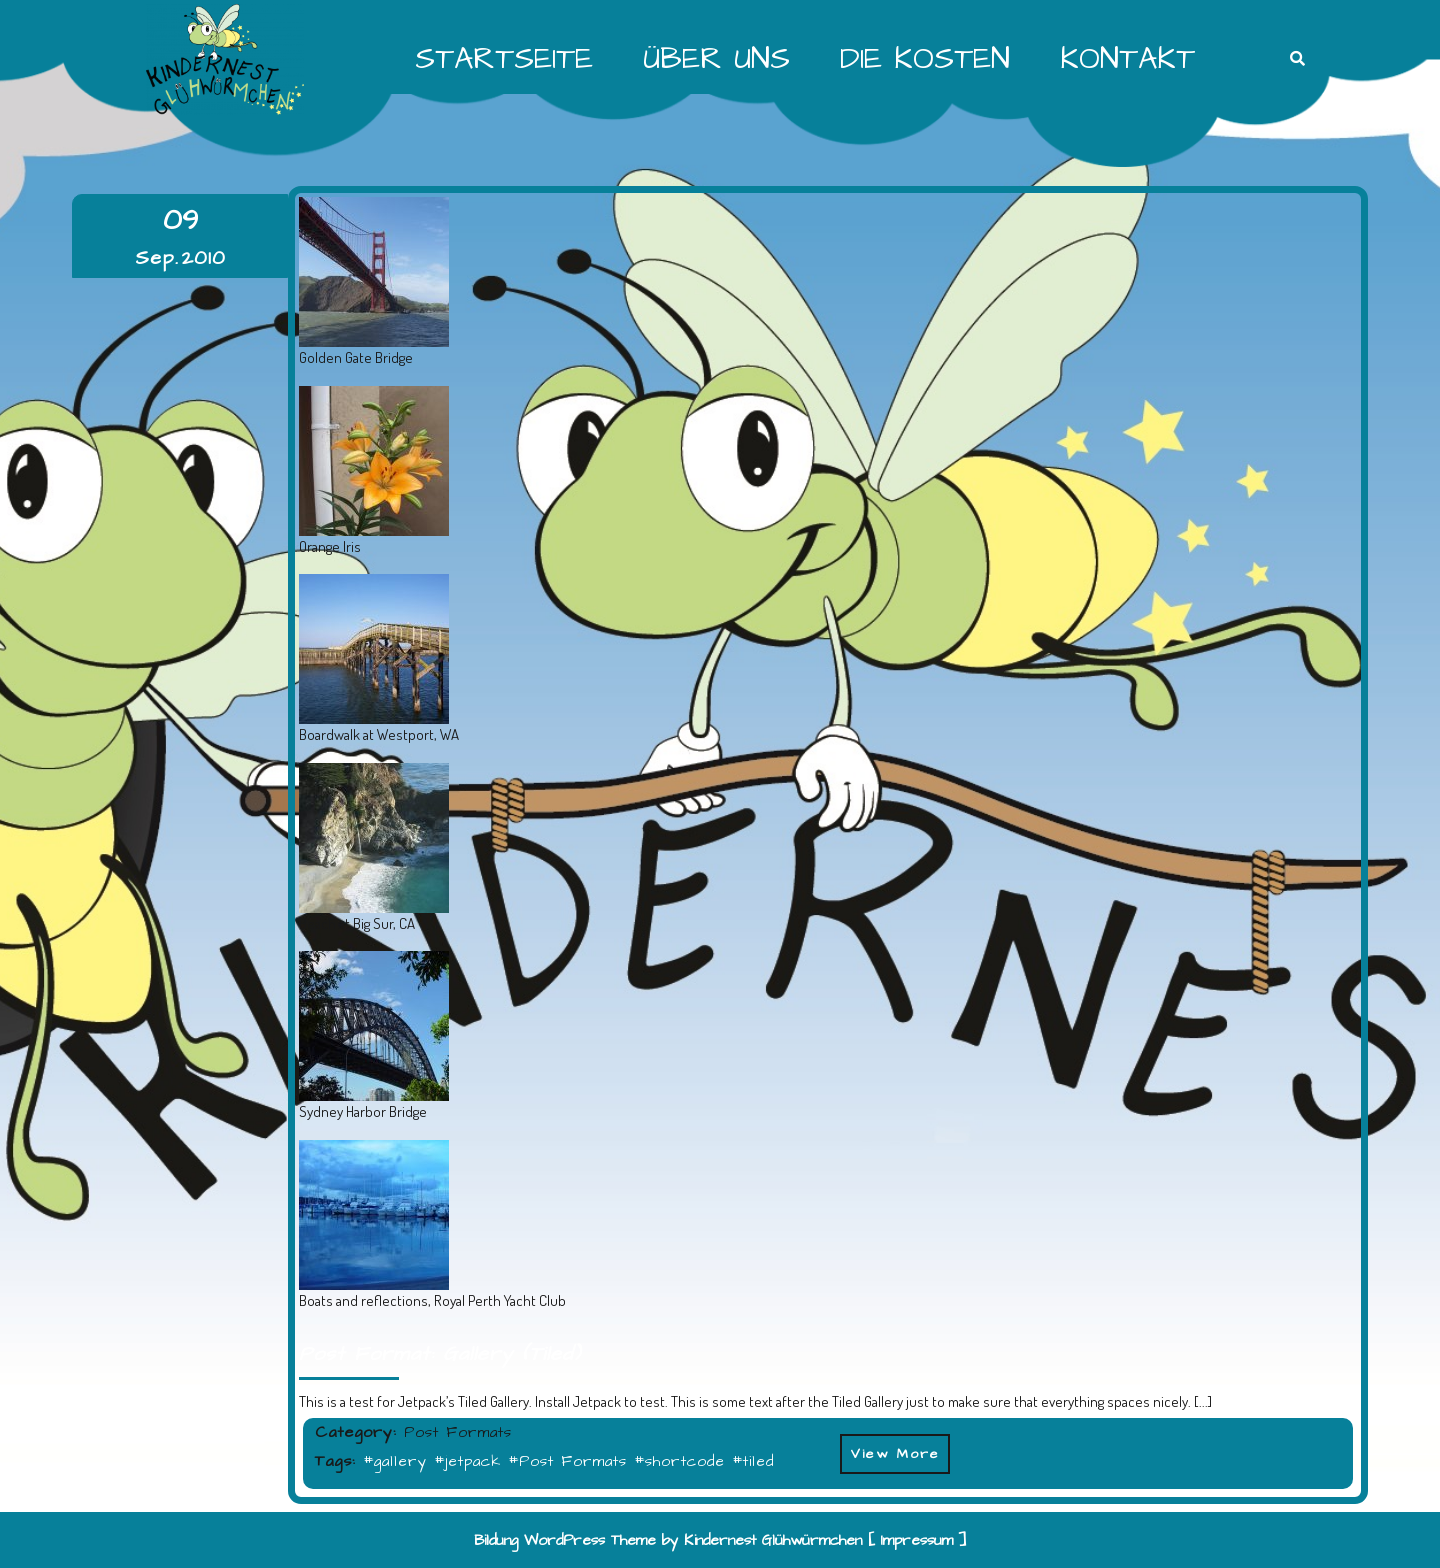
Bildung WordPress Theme (565, 1540)
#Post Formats (567, 1461)
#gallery (395, 1461)
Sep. (157, 258)
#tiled (753, 1461)
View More (890, 1449)
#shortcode (679, 1461)
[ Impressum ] (917, 1540)
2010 (204, 258)
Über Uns (716, 59)
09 (180, 220)
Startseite (504, 59)
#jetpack (467, 1461)
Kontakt (1127, 59)
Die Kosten (925, 59)
